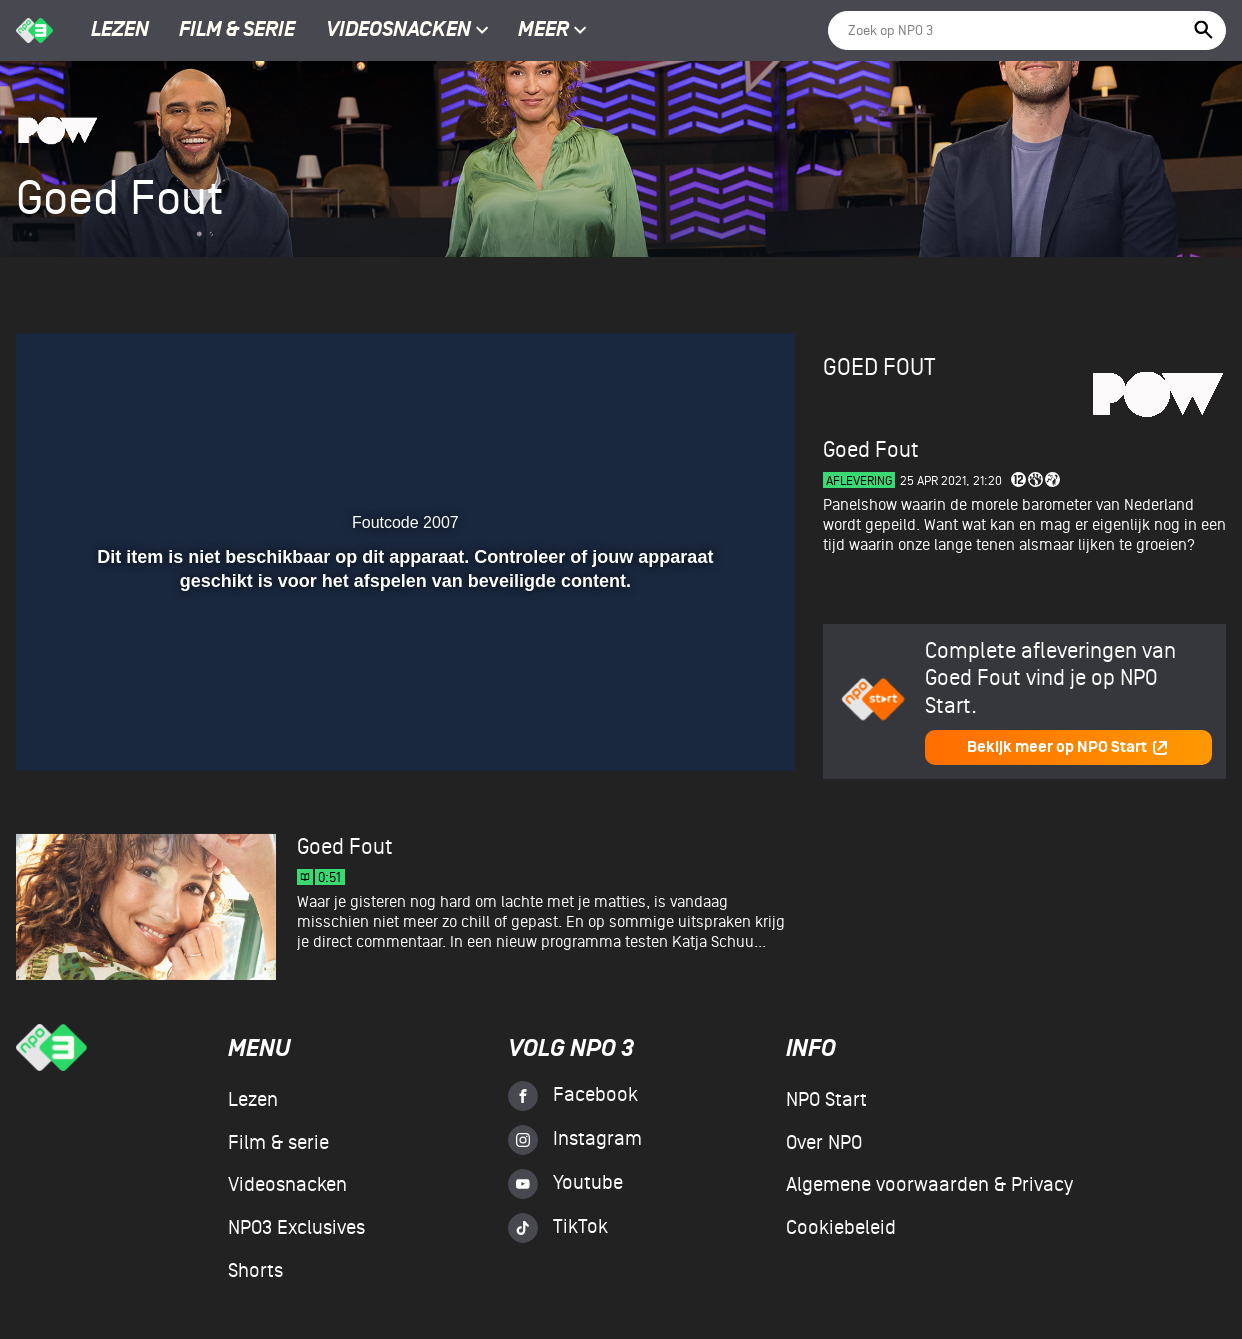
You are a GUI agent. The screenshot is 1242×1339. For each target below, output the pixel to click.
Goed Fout (879, 367)
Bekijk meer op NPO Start (1068, 747)
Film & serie (237, 31)
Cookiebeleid (841, 1228)
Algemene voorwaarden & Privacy (929, 1185)
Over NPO (824, 1143)
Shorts (255, 1271)
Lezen (120, 31)
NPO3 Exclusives (296, 1228)
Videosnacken (398, 31)
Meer (552, 31)
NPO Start (826, 1100)
